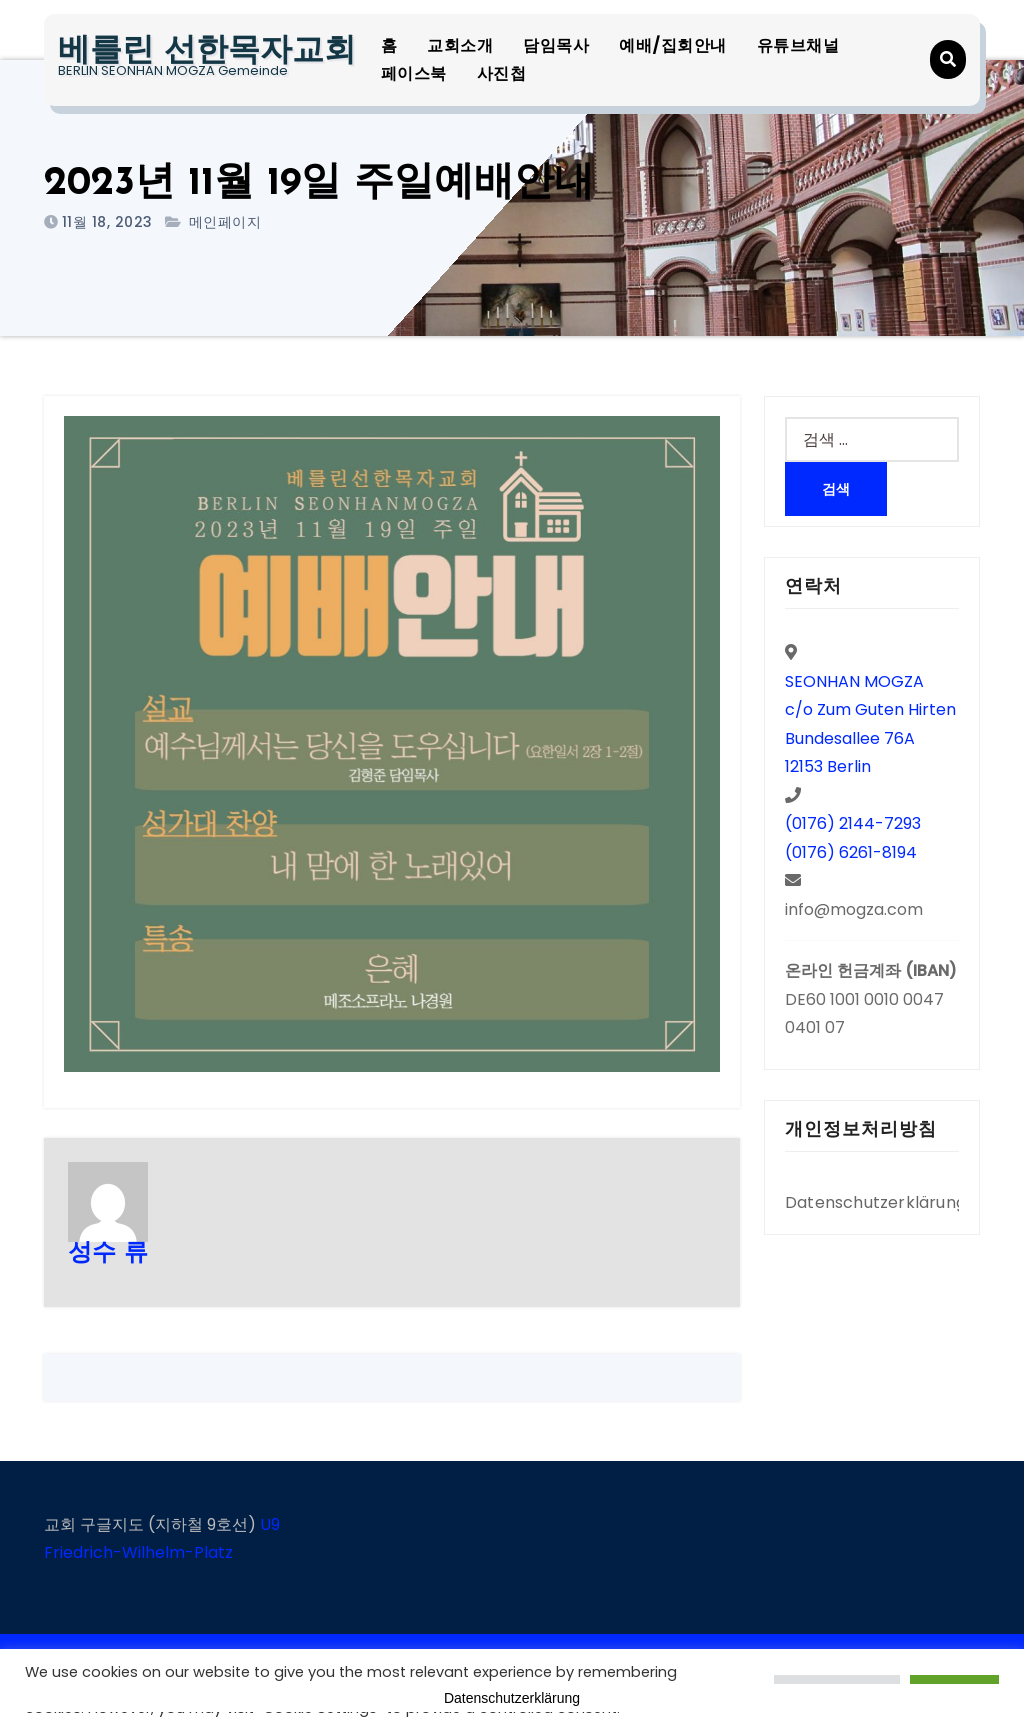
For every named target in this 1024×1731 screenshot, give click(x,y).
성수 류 (108, 1254)
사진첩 (503, 73)
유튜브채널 (799, 45)
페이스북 (415, 73)
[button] (947, 59)
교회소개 (462, 45)
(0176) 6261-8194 (851, 852)
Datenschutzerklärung (875, 1202)
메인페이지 (225, 222)
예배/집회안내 (675, 45)
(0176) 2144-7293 (853, 823)
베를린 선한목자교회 (208, 52)
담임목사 (558, 45)
